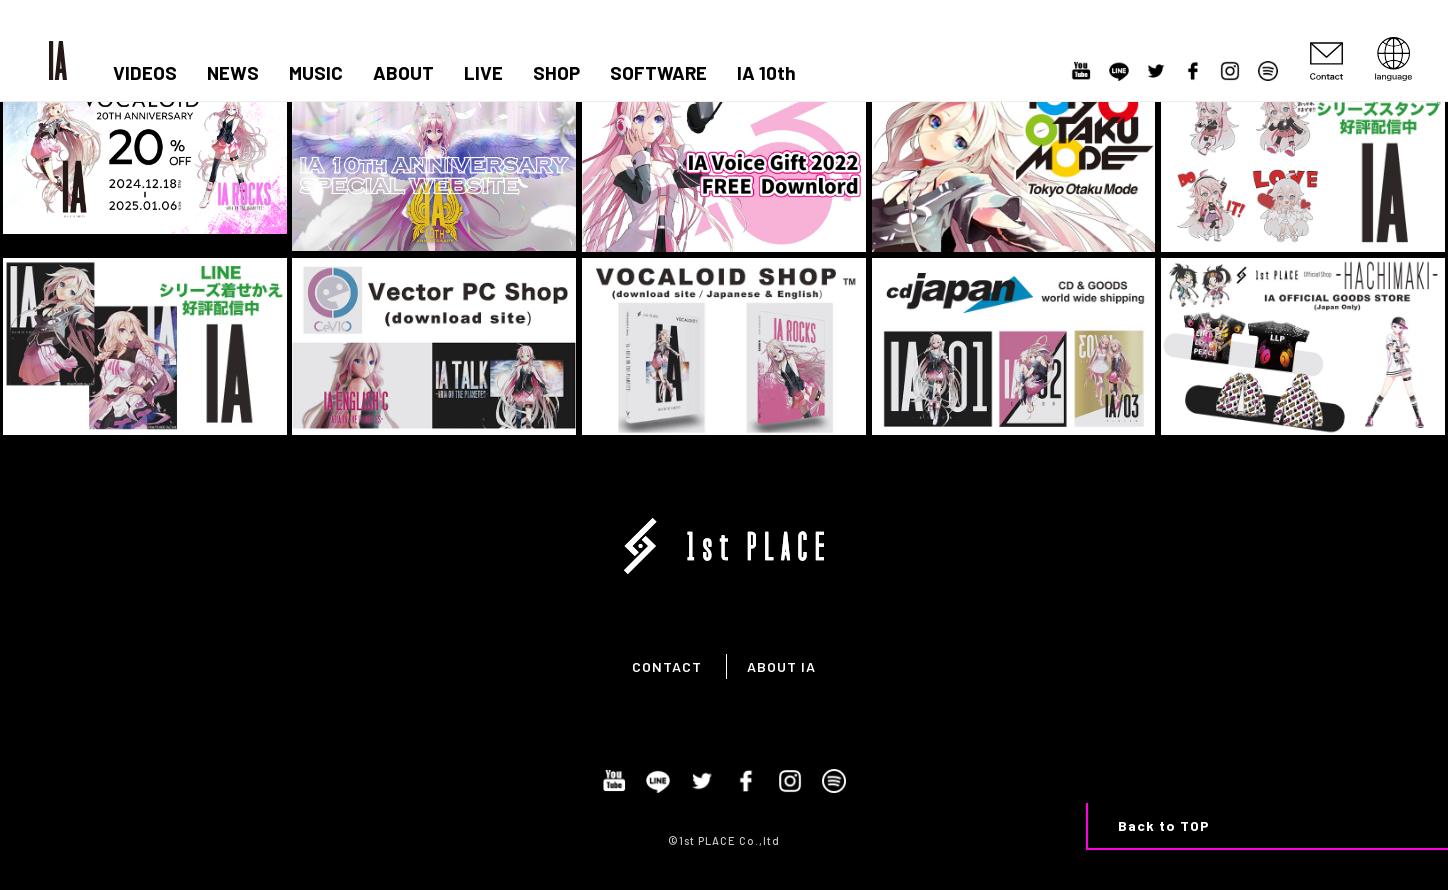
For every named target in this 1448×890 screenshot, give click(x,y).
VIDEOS (145, 73)
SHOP (556, 73)
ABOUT (403, 73)
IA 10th (766, 73)
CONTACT (667, 666)
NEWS (233, 73)
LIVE (483, 73)
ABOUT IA (781, 666)
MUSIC (316, 73)
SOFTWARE (658, 73)
